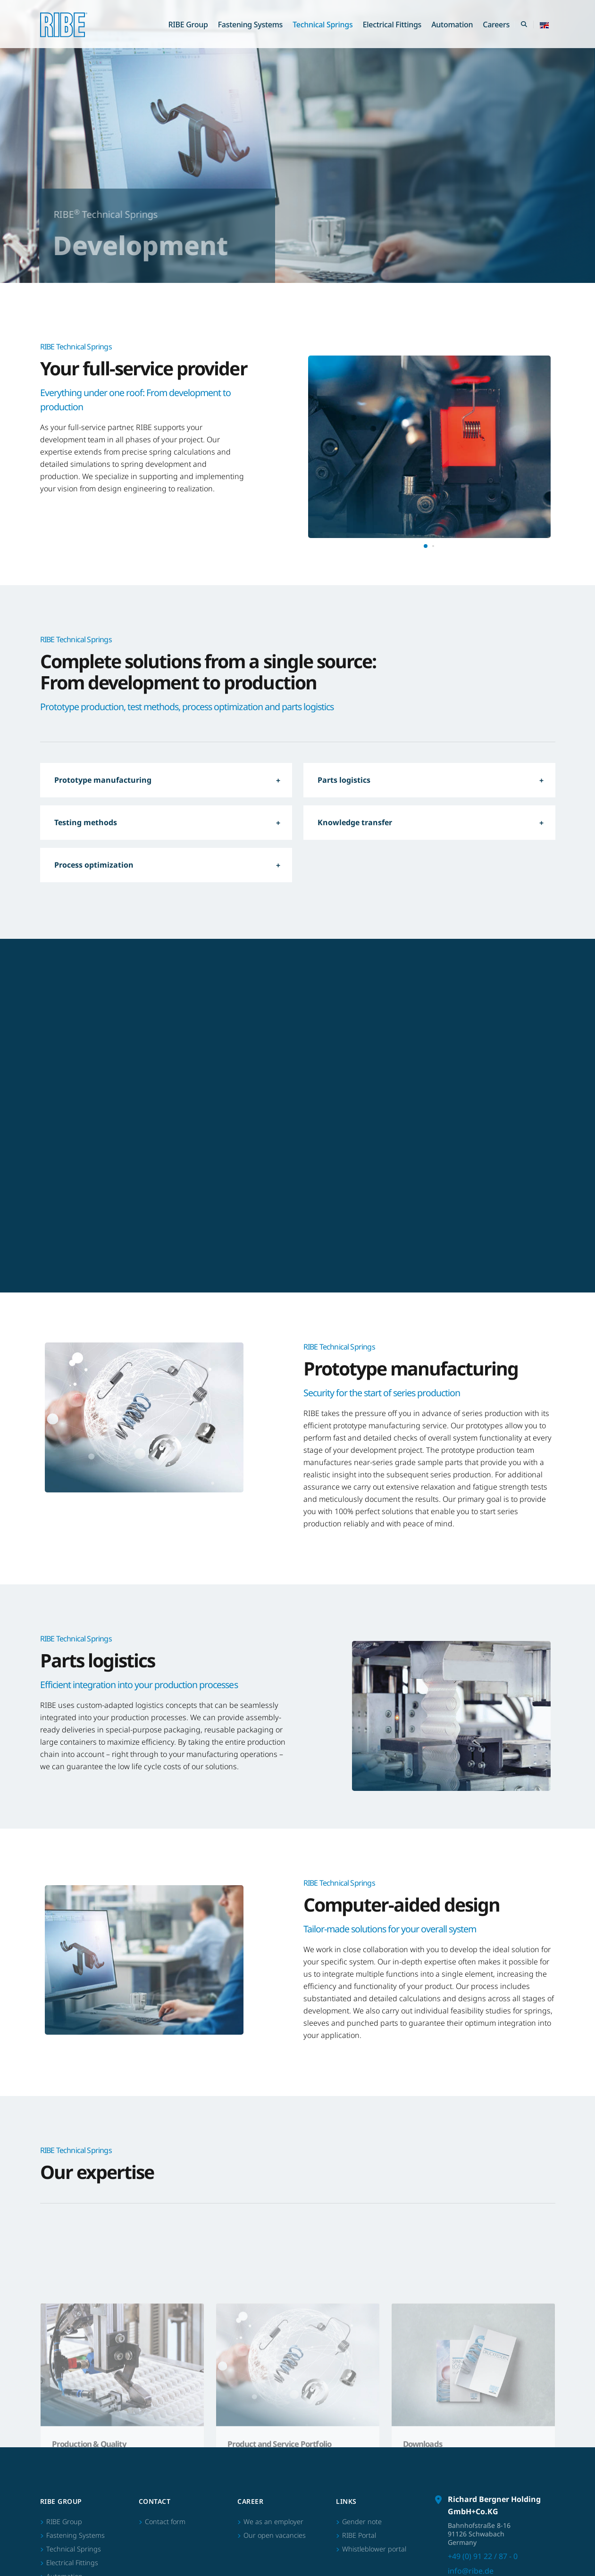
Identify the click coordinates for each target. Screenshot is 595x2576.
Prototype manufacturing (102, 780)
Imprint (445, 2552)
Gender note (362, 2411)
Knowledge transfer (355, 822)
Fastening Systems (250, 24)
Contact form (165, 2411)
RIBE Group (188, 24)
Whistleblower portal (374, 2438)
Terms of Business (490, 2552)
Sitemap (412, 2552)
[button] (544, 24)
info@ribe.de (471, 2460)
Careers (496, 24)
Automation (452, 24)
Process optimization (94, 865)
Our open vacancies (274, 2424)
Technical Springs (322, 24)
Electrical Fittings (392, 24)
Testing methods (85, 822)
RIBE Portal (359, 2424)
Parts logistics (344, 780)
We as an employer (273, 2411)
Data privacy (540, 2552)
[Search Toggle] (524, 24)
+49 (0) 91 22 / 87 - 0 (483, 2446)
